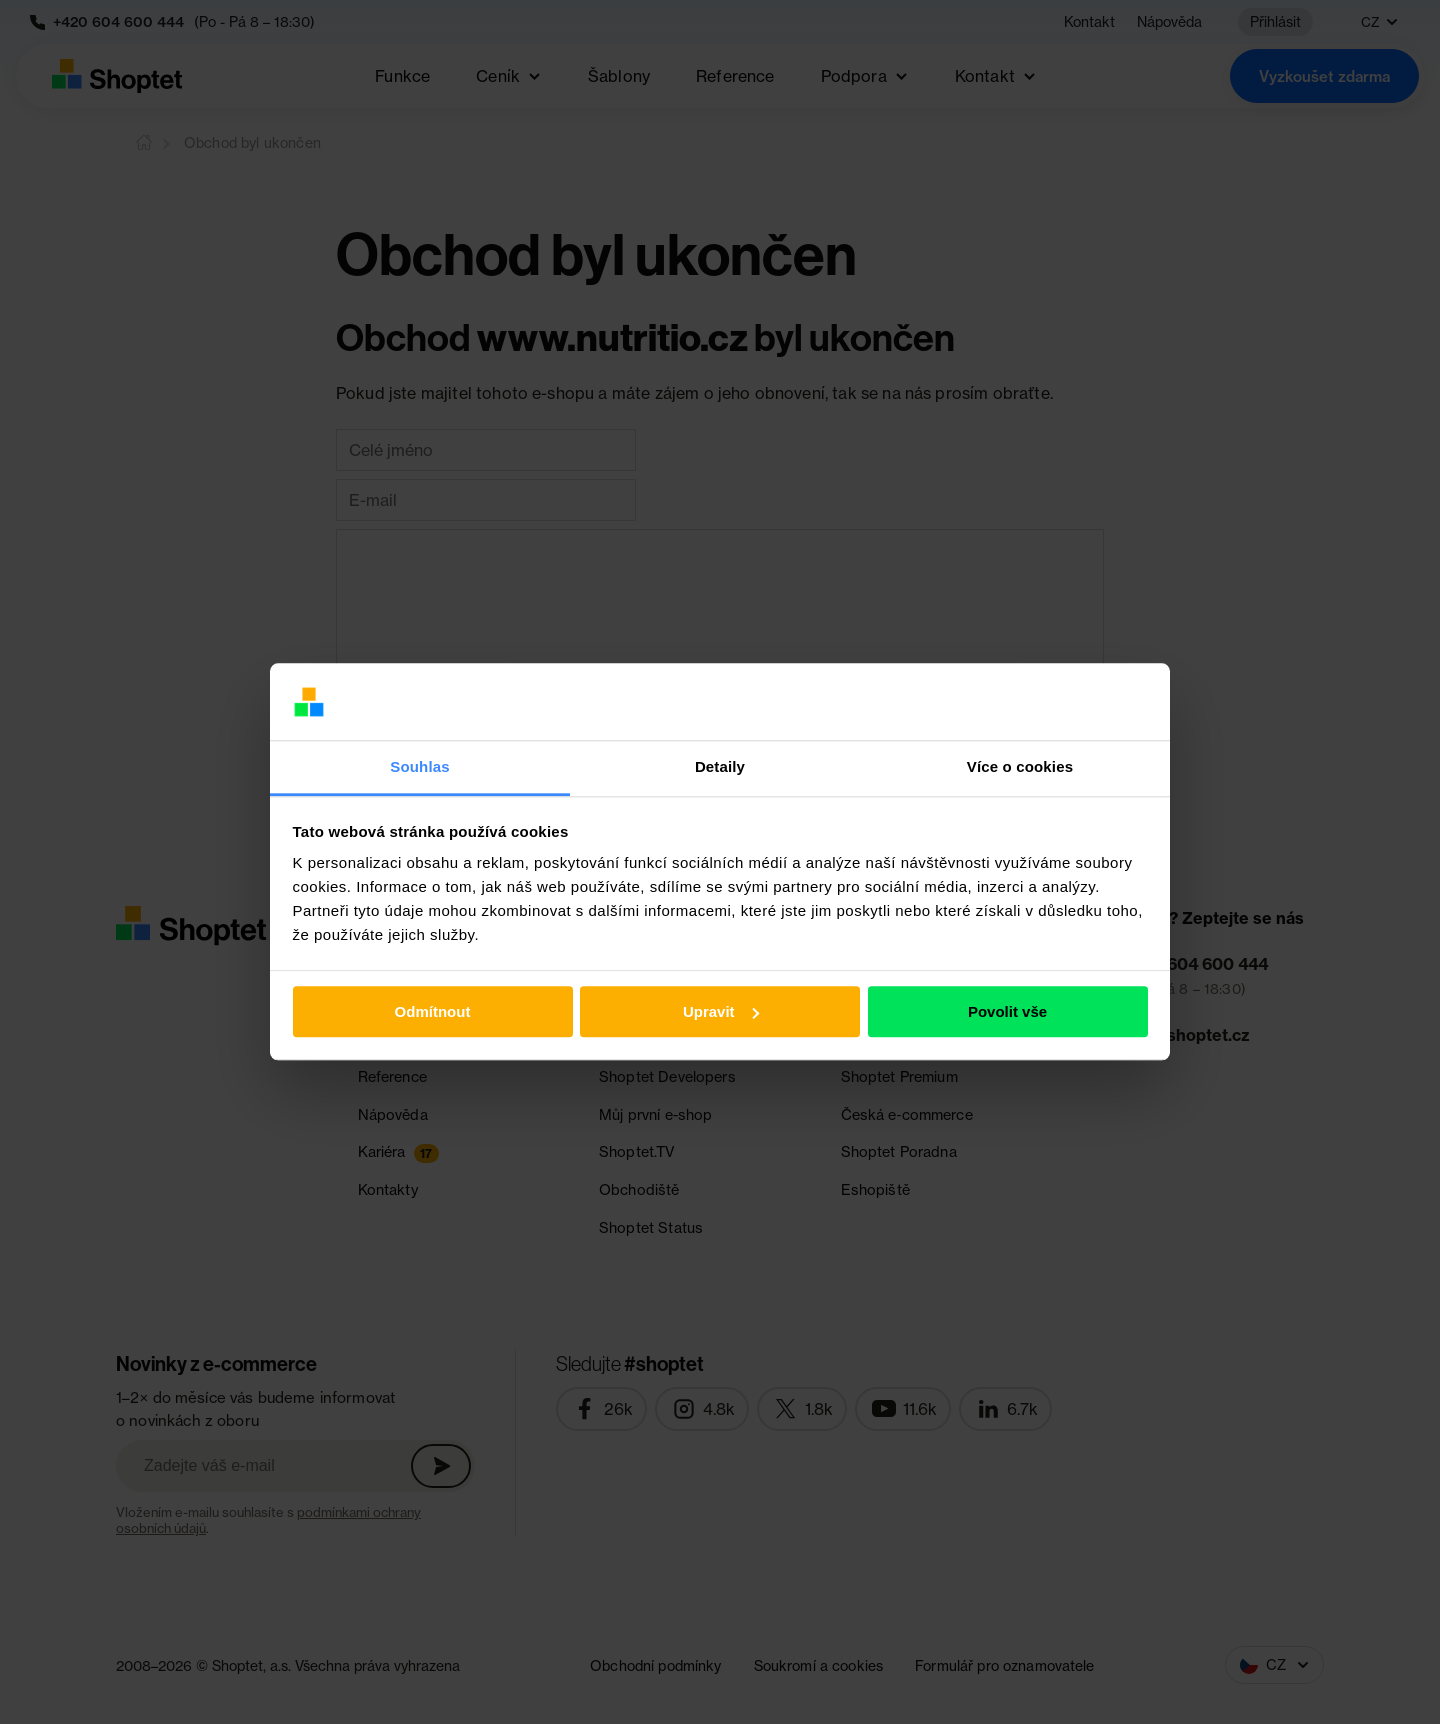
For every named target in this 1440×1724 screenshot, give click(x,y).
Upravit (721, 1011)
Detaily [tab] (720, 766)
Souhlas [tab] (419, 766)
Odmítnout (433, 1011)
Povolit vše (1007, 1011)
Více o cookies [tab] (1020, 766)
